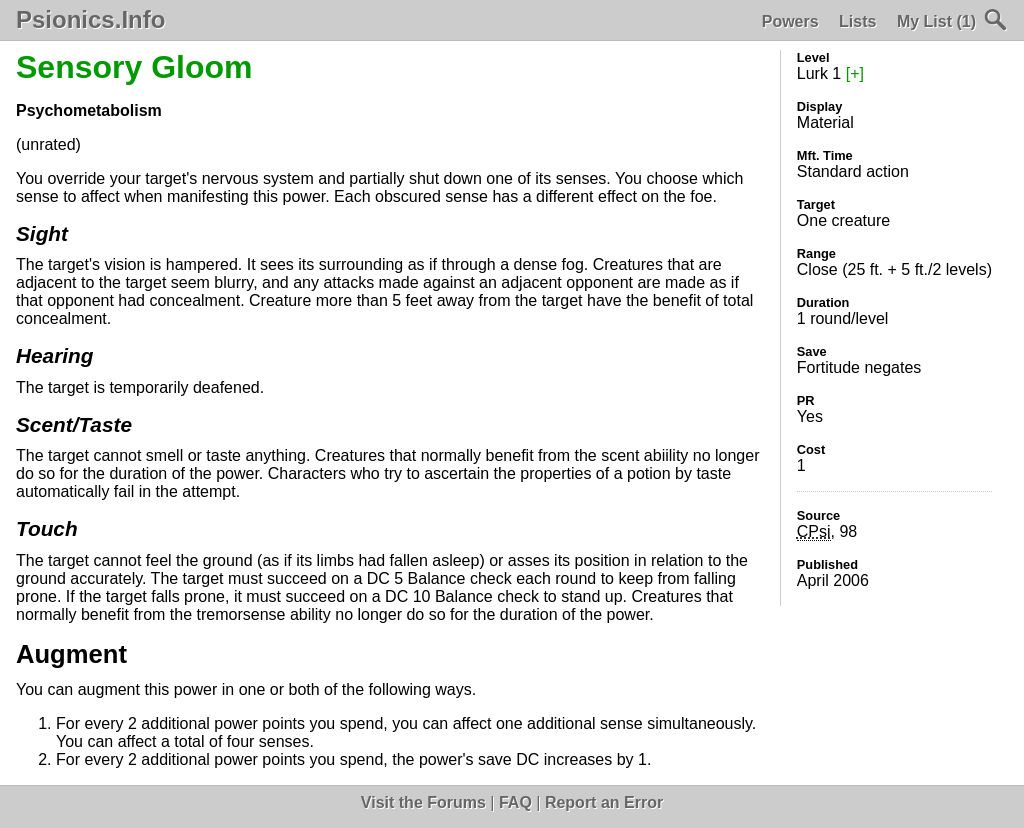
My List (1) (936, 21)
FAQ (515, 802)
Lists (857, 21)
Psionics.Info (90, 20)
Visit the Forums (423, 802)
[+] (855, 73)
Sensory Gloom (134, 67)
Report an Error (604, 802)
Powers (790, 21)
